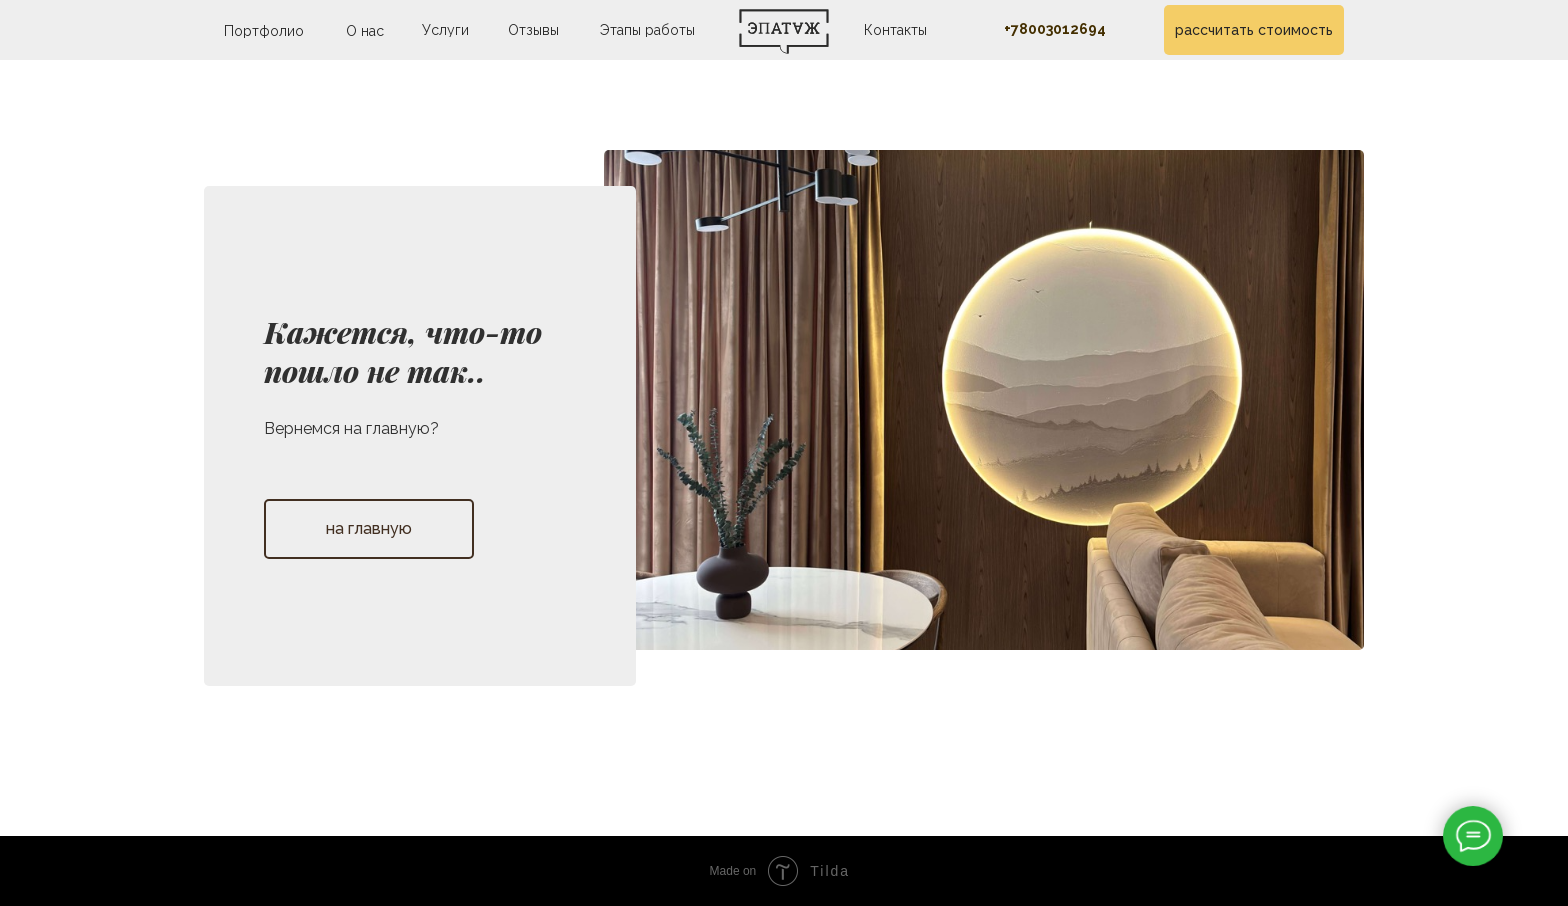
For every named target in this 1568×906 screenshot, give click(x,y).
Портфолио (264, 31)
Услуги (445, 30)
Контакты (895, 30)
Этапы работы (647, 30)
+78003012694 (1055, 29)
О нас (365, 31)
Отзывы (533, 30)
